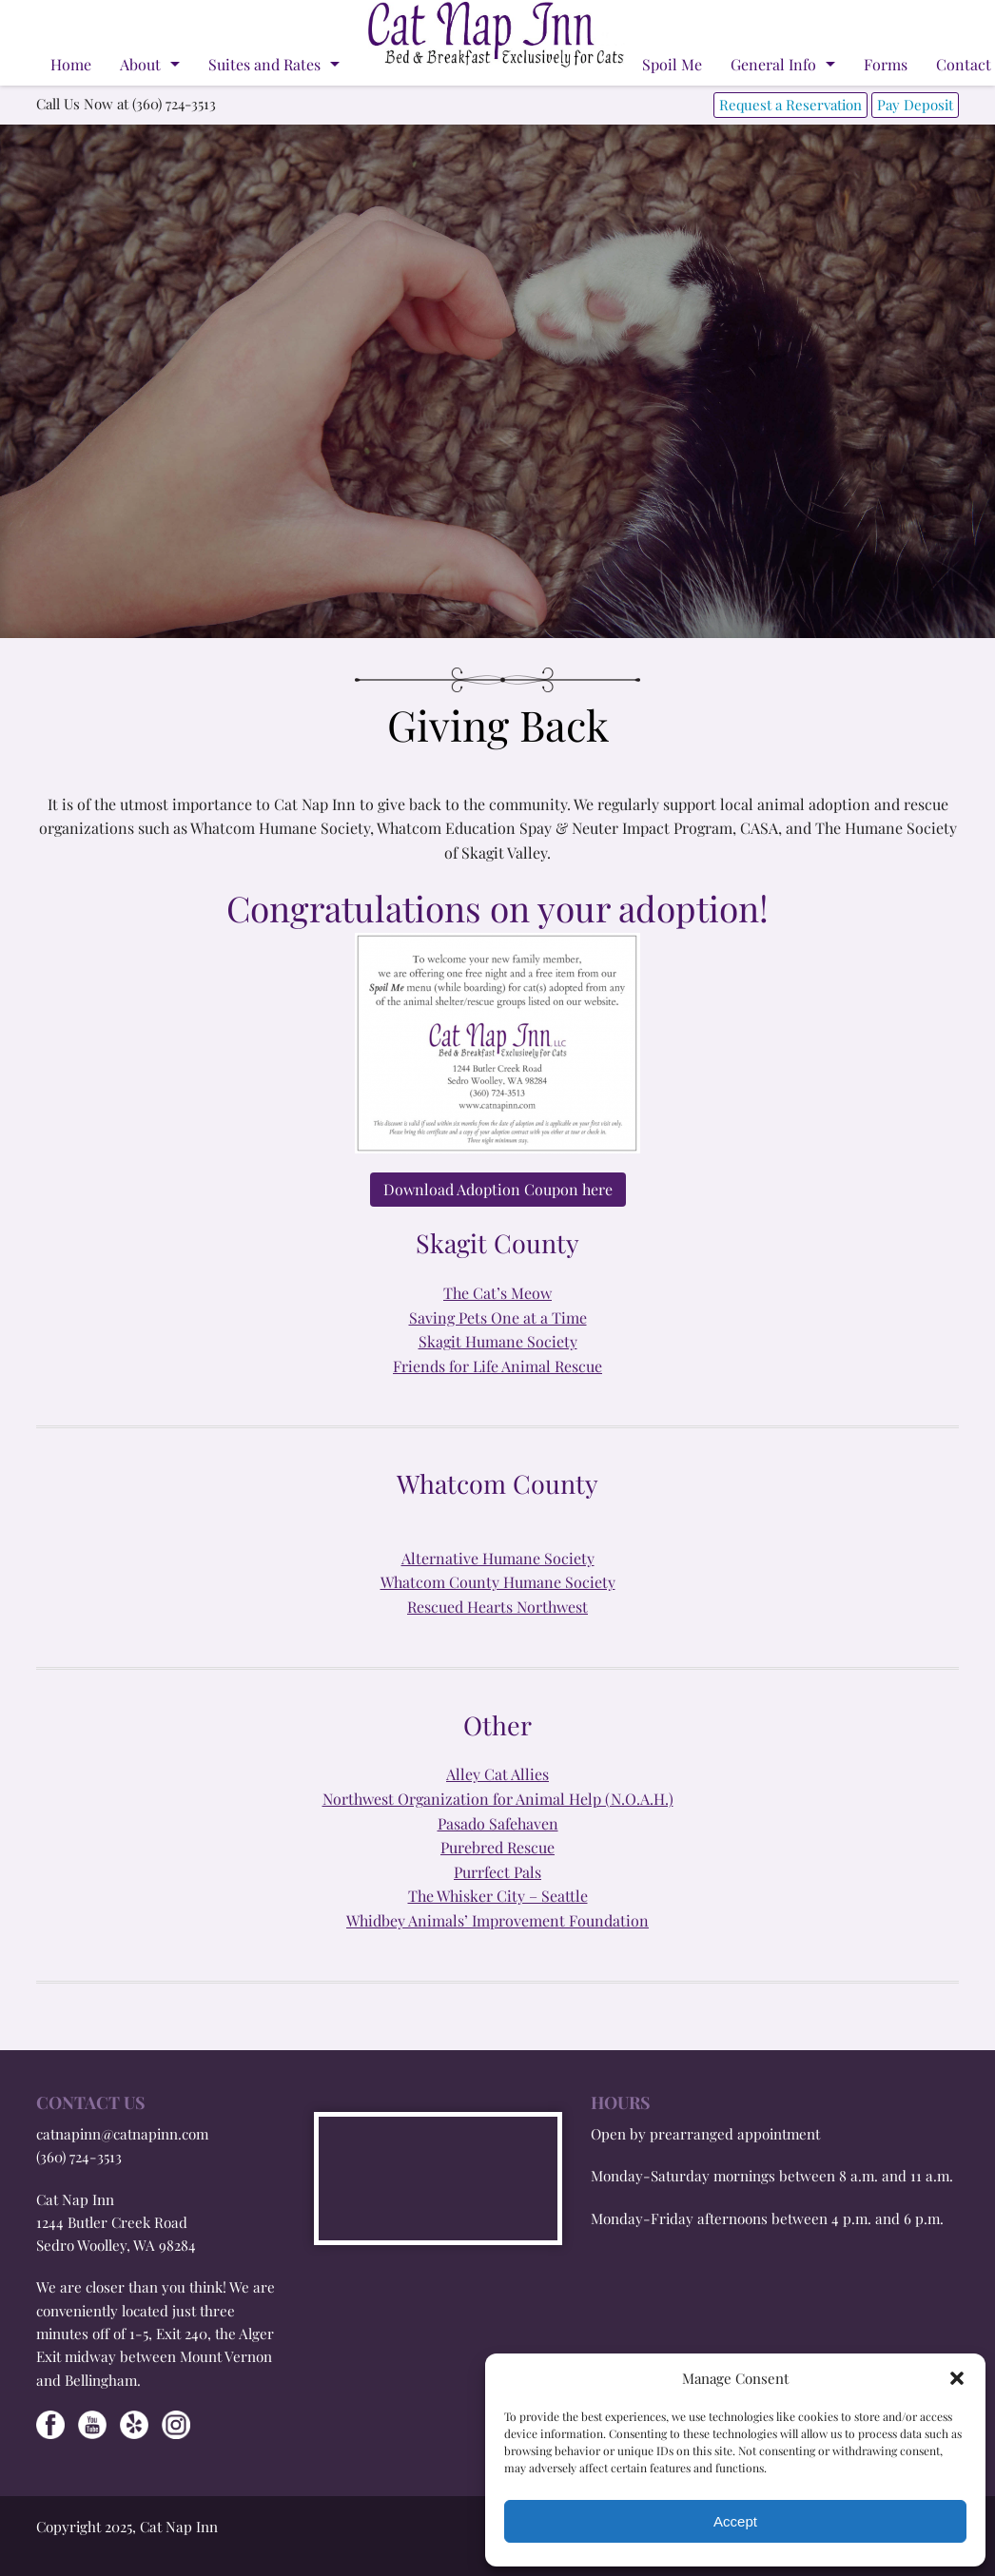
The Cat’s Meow (497, 1293)
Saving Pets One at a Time (498, 1317)
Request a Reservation (790, 104)
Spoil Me (672, 64)
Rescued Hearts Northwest (497, 1607)
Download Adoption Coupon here (498, 1189)
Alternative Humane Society (498, 1558)
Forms (885, 64)
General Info (773, 64)
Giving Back (498, 724)
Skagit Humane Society (498, 1341)
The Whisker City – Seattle (498, 1896)
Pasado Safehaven (498, 1823)
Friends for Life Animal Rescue (497, 1366)
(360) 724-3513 (79, 2156)
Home (70, 64)
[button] (956, 2378)
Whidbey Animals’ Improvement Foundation (497, 1920)
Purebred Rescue (497, 1847)
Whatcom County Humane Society (497, 1582)
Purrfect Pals (497, 1872)
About (140, 64)
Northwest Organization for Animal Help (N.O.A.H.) (497, 1799)
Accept (735, 2521)
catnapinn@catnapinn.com (122, 2133)
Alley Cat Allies (497, 1774)
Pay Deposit (915, 104)
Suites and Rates (264, 64)
